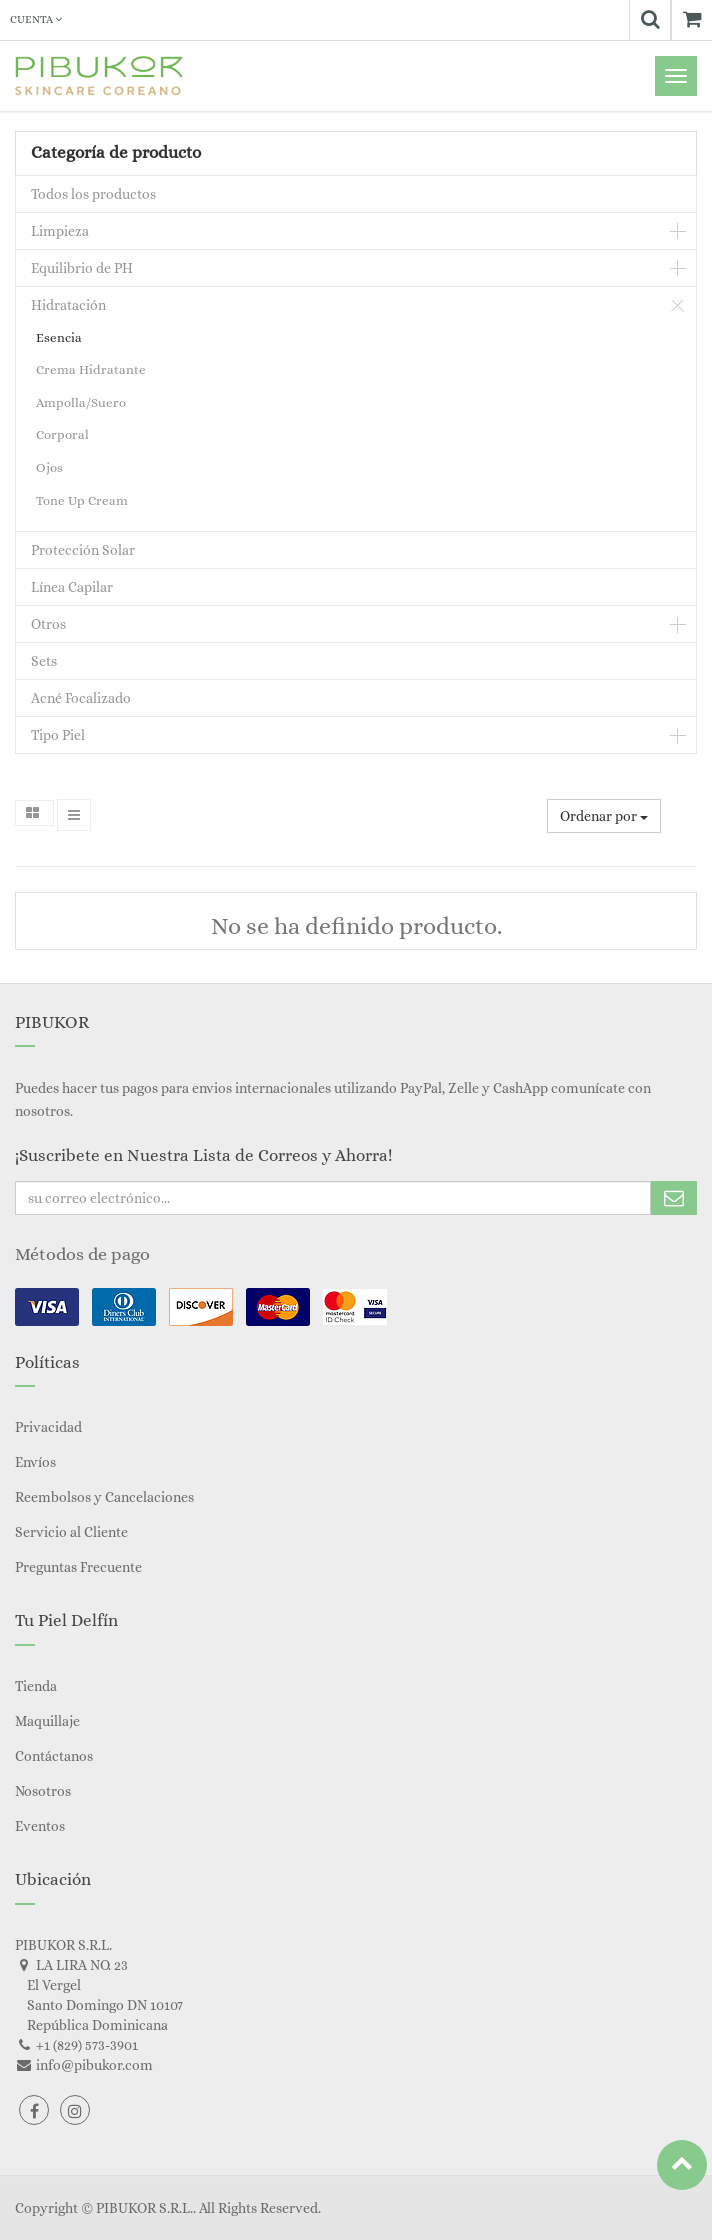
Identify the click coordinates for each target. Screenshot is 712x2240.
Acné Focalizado (81, 698)
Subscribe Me (674, 1198)
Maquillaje (47, 1721)
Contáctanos (54, 1756)
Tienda (36, 1686)
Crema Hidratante (91, 369)
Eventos (40, 1826)
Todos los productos (93, 194)
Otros (48, 624)
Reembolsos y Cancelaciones (104, 1497)
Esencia (59, 337)
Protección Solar (83, 550)
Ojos (49, 467)
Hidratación (68, 305)
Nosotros (43, 1791)
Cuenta (36, 19)
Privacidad (48, 1427)
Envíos (35, 1462)
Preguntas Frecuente (78, 1567)
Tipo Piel (58, 735)
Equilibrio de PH (82, 268)
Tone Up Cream (82, 500)
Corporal (62, 434)
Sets (44, 661)
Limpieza (60, 231)
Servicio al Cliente (71, 1532)
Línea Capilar (72, 587)
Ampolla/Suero (81, 402)
